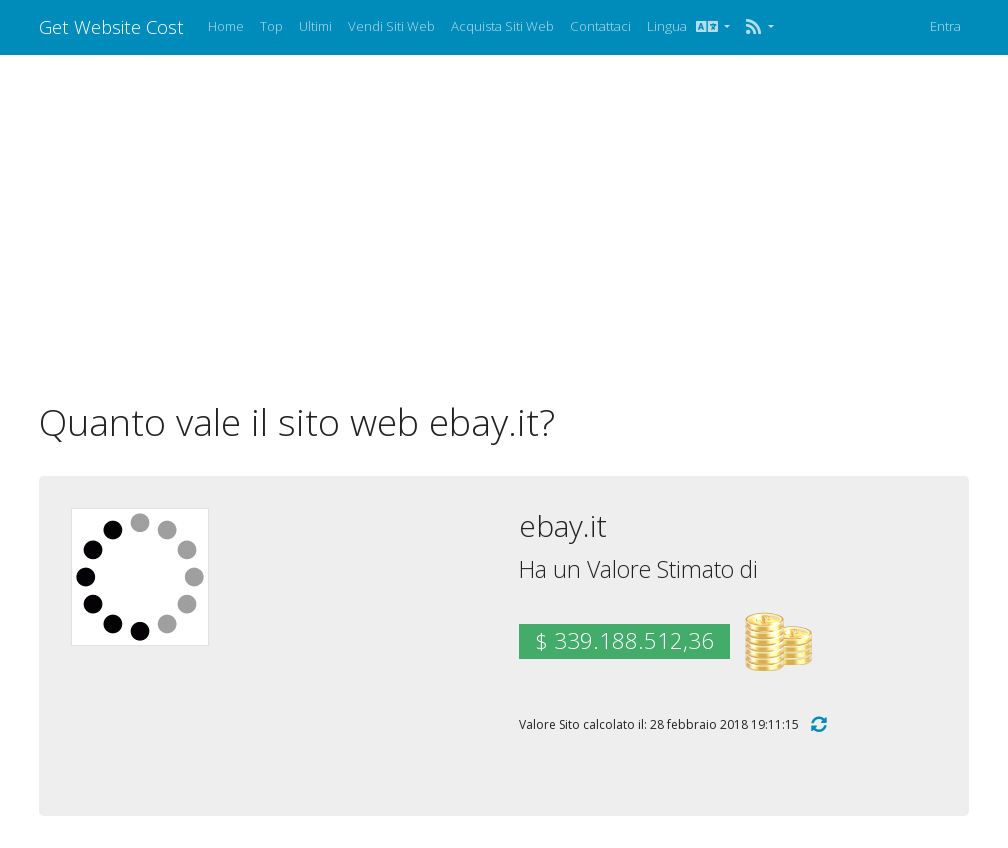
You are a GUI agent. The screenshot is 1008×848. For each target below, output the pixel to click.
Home (226, 26)
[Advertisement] (504, 227)
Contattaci (600, 26)
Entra (945, 26)
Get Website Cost (111, 26)
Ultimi (315, 26)
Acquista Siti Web (502, 26)
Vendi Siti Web (391, 26)
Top (271, 26)
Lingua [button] (684, 26)
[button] (759, 27)
